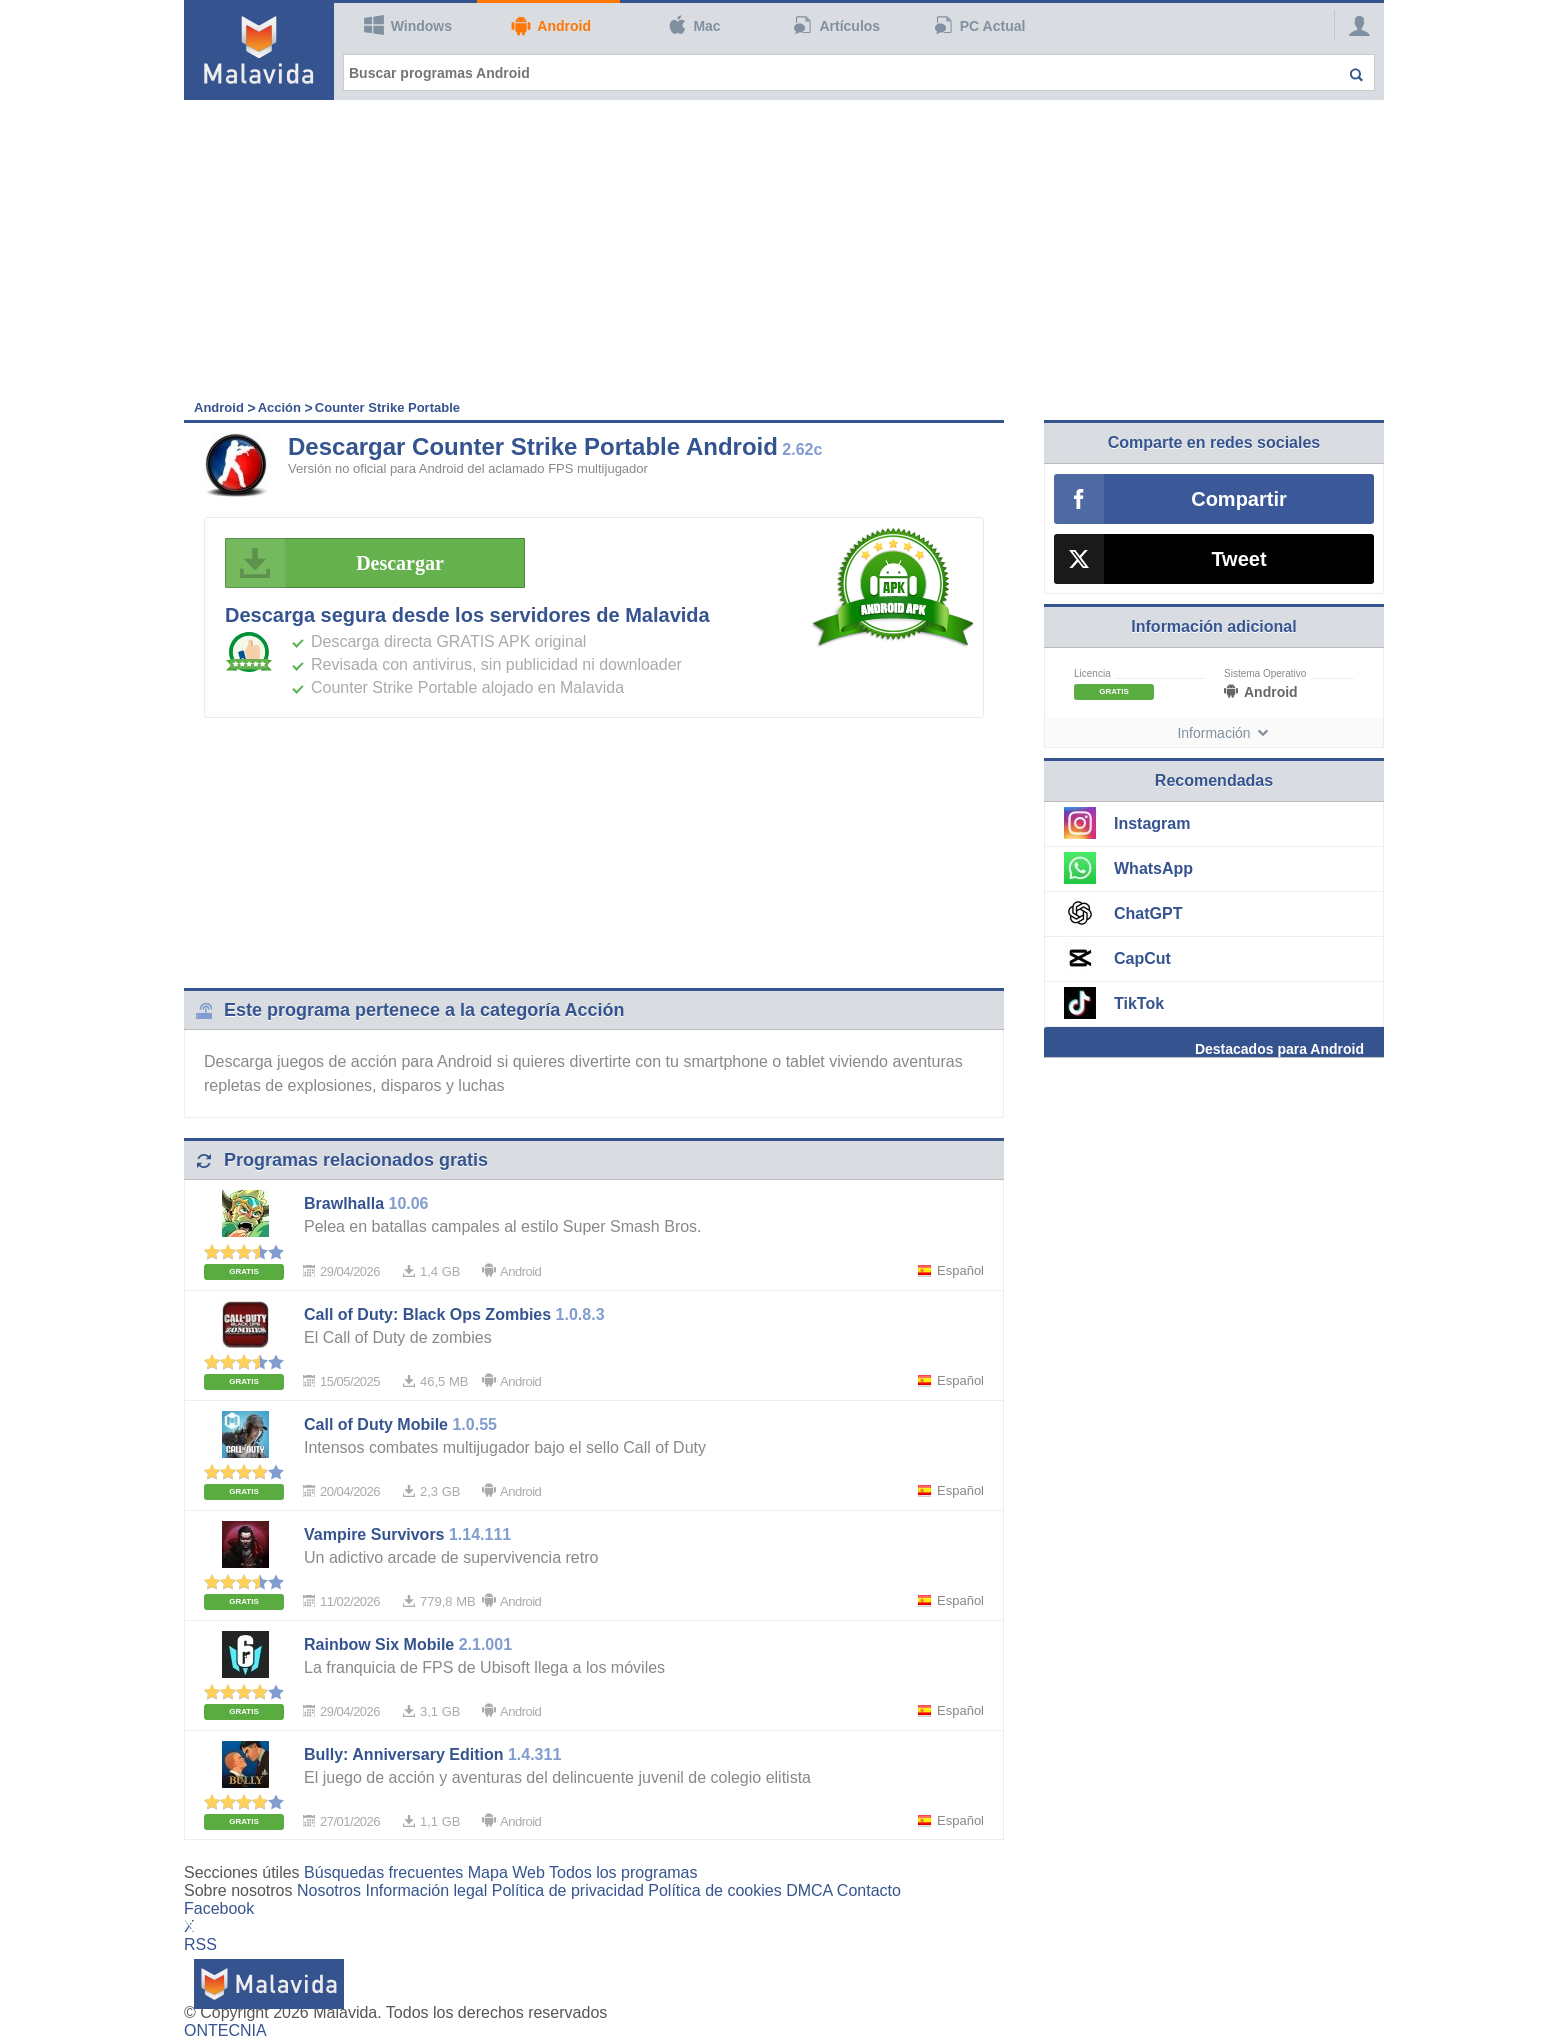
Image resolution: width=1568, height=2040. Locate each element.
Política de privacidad (568, 1890)
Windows (408, 25)
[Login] (1354, 25)
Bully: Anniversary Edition (403, 1754)
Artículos (837, 25)
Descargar (340, 563)
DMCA (809, 1890)
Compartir (1239, 499)
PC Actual (979, 25)
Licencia (1092, 674)
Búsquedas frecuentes (383, 1872)
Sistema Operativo (1265, 674)
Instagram (1152, 823)
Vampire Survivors (374, 1534)
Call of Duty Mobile (376, 1424)
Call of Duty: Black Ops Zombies (427, 1314)
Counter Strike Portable (387, 407)
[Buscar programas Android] (859, 72)
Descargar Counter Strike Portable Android (533, 446)
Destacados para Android (1279, 1049)
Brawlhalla (344, 1203)
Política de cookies (714, 1890)
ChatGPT (1148, 913)
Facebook (219, 1908)
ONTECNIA (225, 2030)
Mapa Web (506, 1872)
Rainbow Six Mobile (379, 1644)
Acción (279, 407)
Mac (694, 25)
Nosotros (329, 1890)
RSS (200, 1944)
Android (551, 25)
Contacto (869, 1890)
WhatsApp (1153, 868)
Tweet (1238, 559)
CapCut (1142, 958)
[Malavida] (259, 50)
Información (1213, 733)
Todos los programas (623, 1872)
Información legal (426, 1890)
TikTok (1139, 1003)
